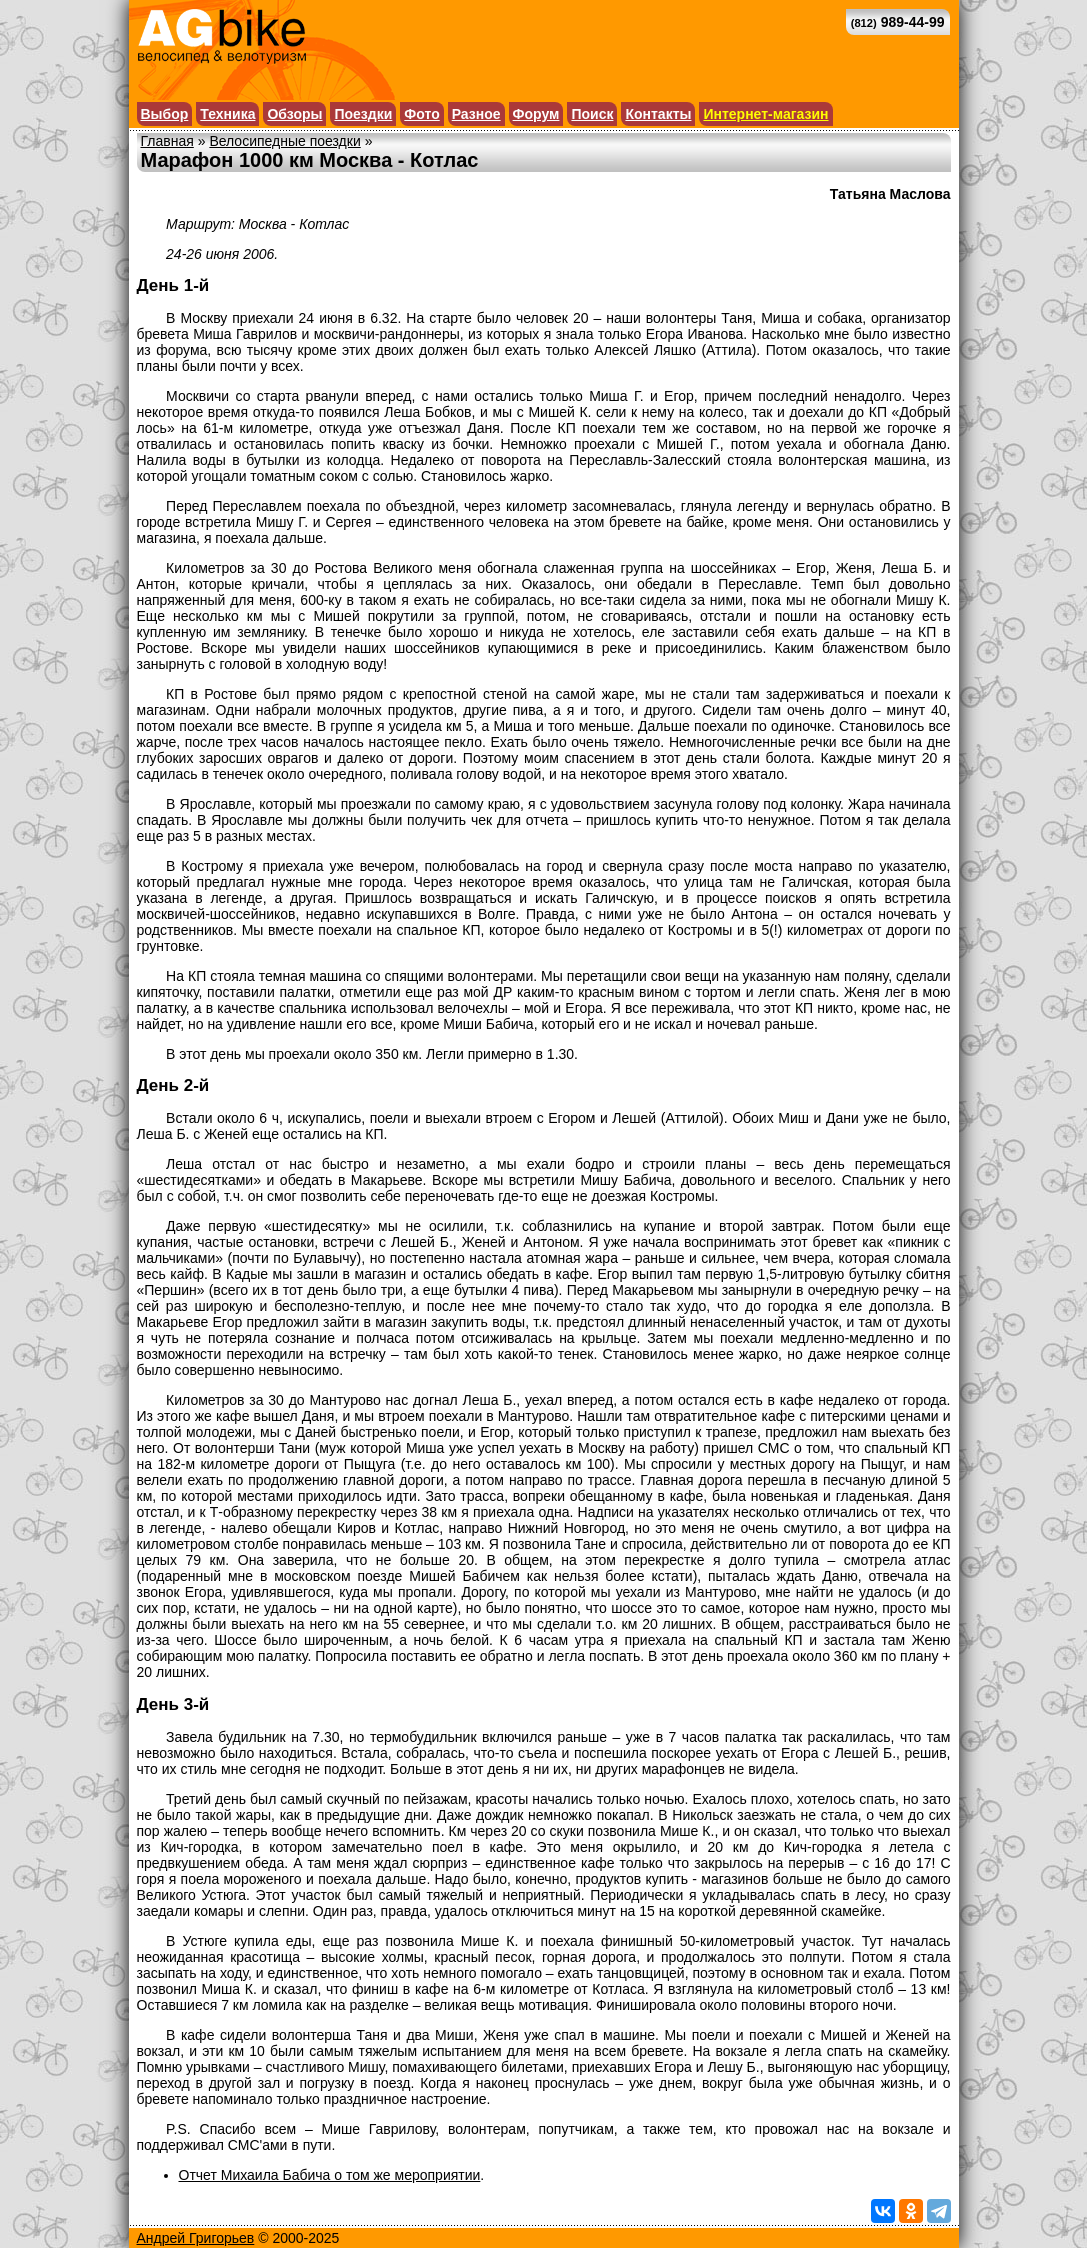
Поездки (363, 114)
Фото (421, 114)
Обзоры (294, 114)
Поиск (592, 114)
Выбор (165, 114)
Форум (536, 114)
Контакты (658, 114)
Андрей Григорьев (196, 2238)
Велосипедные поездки (284, 141)
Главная (167, 141)
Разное (476, 114)
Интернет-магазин (765, 114)
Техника (227, 114)
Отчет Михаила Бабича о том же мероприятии (330, 2175)
